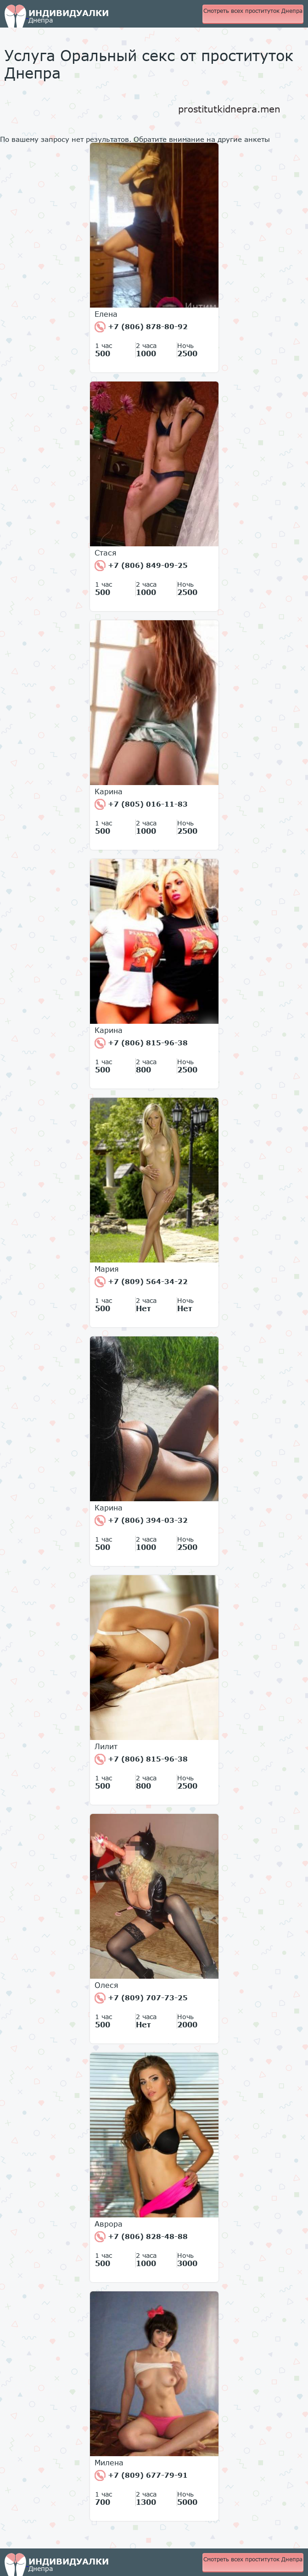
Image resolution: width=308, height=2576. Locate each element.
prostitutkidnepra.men (229, 108)
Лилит (106, 1746)
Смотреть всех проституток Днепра (252, 10)
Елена (106, 314)
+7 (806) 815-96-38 (141, 1043)
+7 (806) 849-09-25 (141, 565)
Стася (106, 552)
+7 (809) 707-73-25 (141, 1998)
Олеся (106, 1985)
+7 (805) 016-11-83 (141, 804)
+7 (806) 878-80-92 (141, 326)
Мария (107, 1269)
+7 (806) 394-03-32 (141, 1520)
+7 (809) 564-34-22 (141, 1281)
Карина (109, 791)
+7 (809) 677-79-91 (141, 2475)
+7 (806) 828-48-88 (141, 2236)
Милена (109, 2462)
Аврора (109, 2224)
